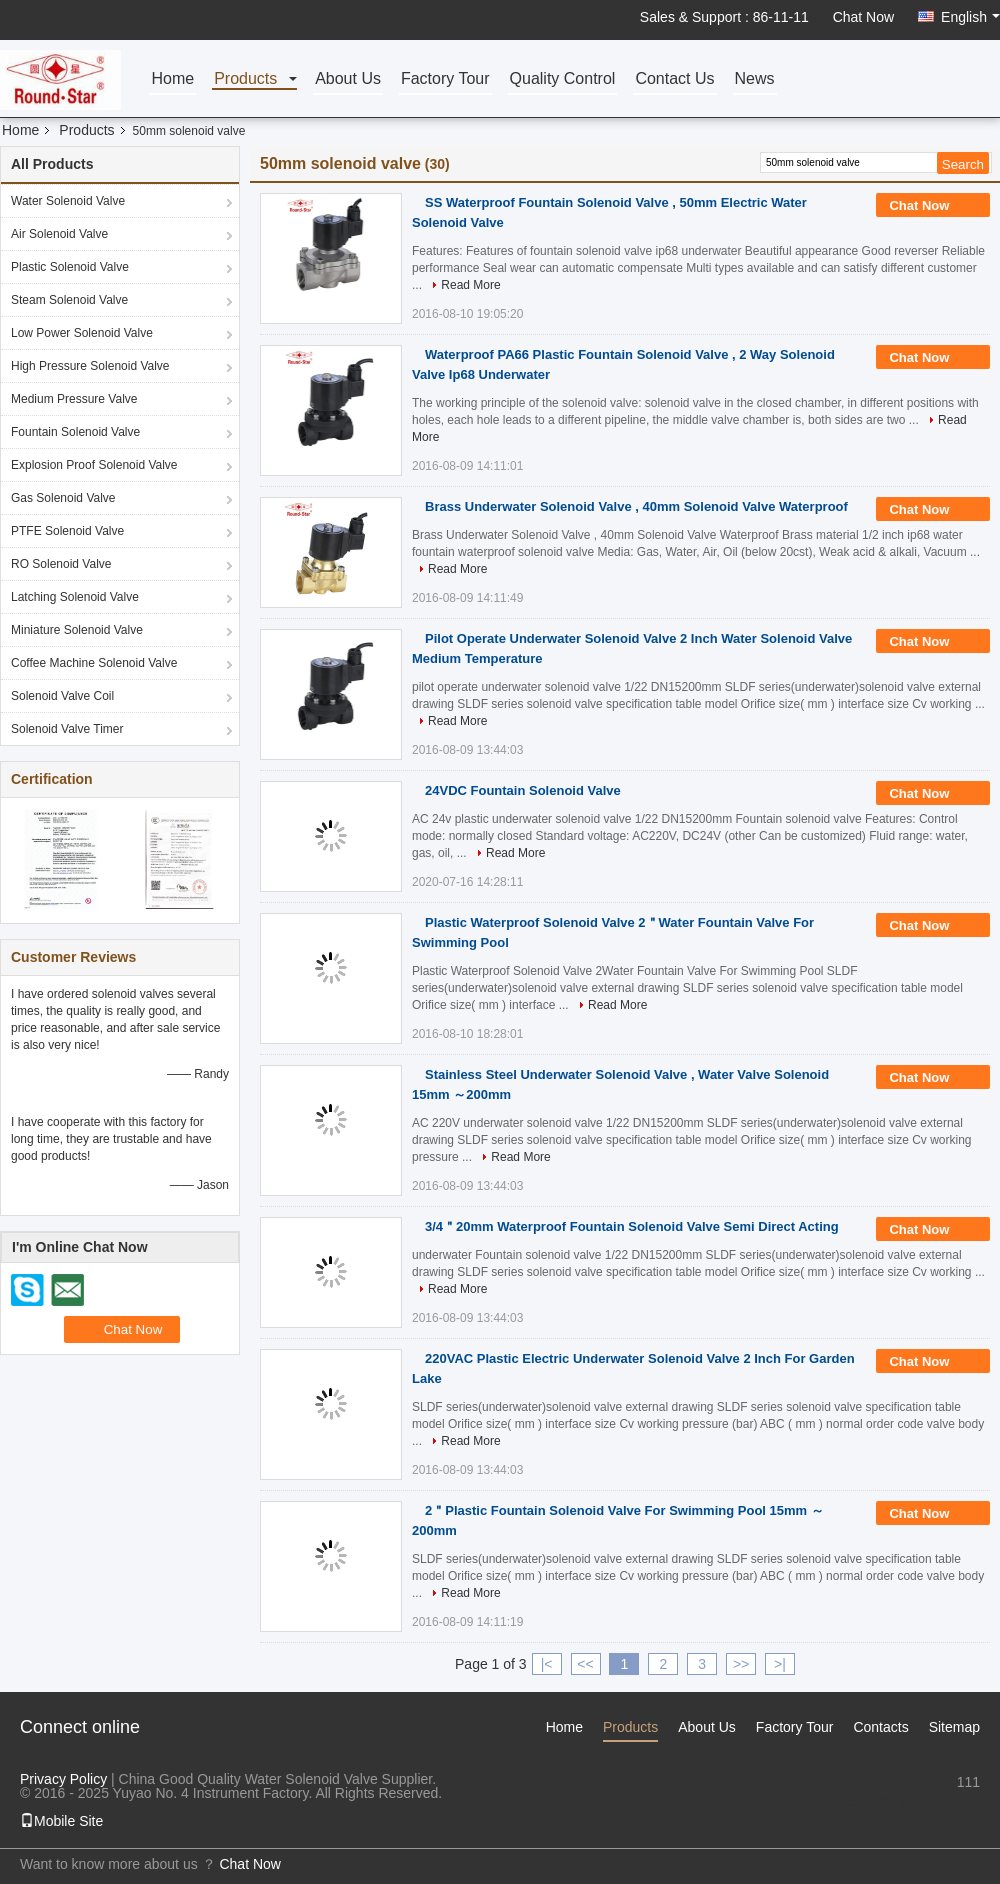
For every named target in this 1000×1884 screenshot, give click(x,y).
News (755, 79)
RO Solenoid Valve (61, 564)
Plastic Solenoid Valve (70, 267)
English (970, 17)
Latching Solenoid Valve (75, 597)
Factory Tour (445, 79)
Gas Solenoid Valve (63, 498)
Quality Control (563, 79)
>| (780, 1664)
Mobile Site (61, 1821)
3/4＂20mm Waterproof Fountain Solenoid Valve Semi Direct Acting (632, 1226)
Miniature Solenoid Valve (77, 630)
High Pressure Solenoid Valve (90, 366)
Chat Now (863, 17)
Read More (470, 285)
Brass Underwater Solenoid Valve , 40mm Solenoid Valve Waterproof (636, 506)
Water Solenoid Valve (68, 201)
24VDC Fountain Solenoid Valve (523, 790)
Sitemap (954, 1727)
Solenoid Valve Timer (67, 729)
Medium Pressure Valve (74, 399)
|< (547, 1664)
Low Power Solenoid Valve (82, 333)
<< (585, 1664)
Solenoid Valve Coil (62, 696)
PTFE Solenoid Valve (67, 531)
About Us (348, 79)
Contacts (880, 1727)
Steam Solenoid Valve (69, 300)
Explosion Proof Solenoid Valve (94, 465)
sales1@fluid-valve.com (906, 1802)
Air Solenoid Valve (59, 234)
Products (245, 79)
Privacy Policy (63, 1779)
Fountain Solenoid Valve (75, 432)
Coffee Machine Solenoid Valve (94, 663)
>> (741, 1664)
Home (172, 79)
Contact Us (674, 79)
